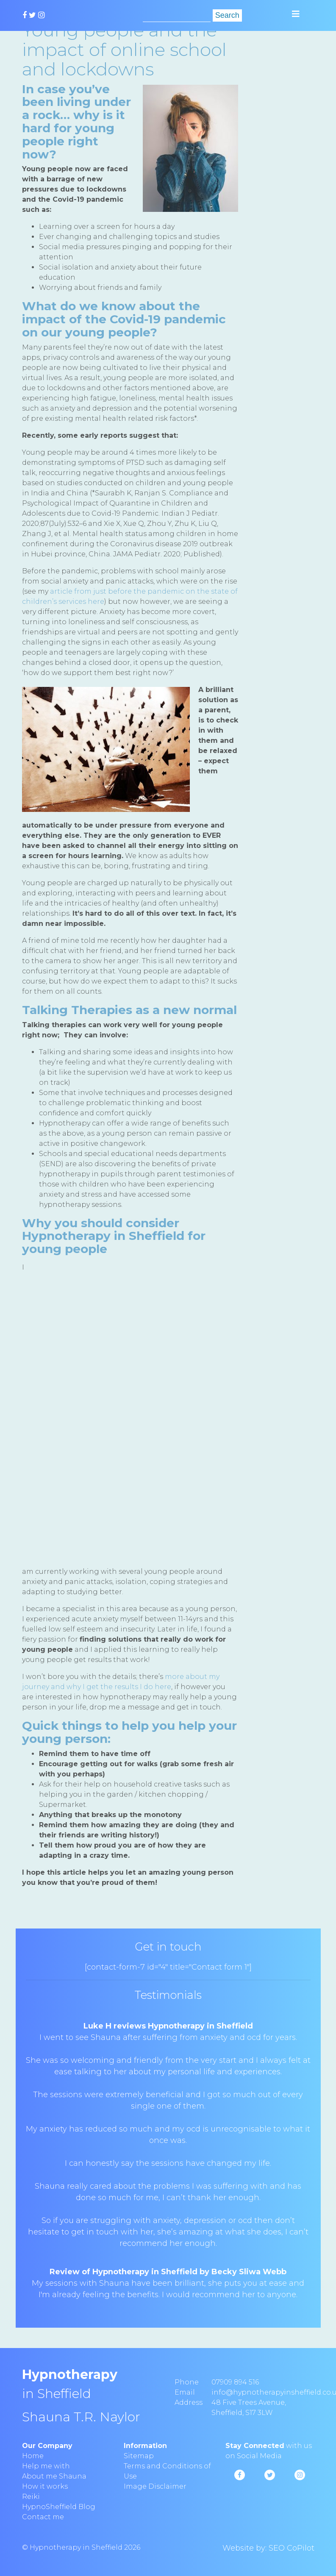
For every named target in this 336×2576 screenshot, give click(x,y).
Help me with (46, 2466)
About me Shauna (54, 2476)
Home (33, 2456)
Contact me (43, 2517)
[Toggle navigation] (296, 14)
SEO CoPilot (291, 2548)
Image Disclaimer (155, 2486)
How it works (45, 2486)
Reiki (31, 2497)
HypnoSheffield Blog (58, 2507)
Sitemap (139, 2456)
